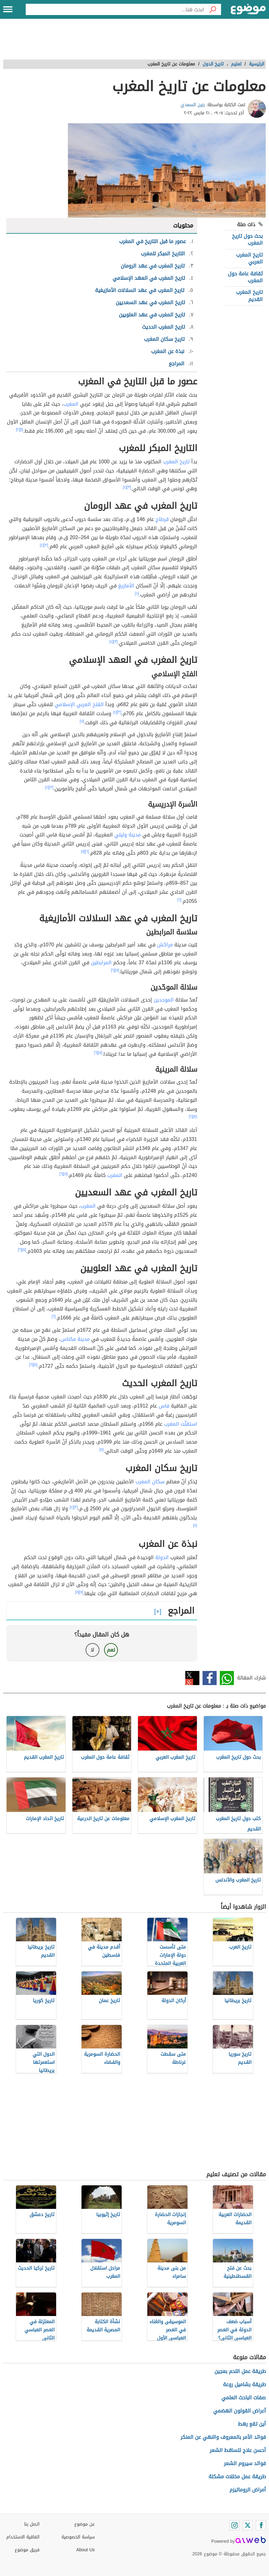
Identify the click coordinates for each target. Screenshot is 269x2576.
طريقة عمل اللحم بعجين (240, 2371)
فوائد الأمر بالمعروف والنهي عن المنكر (223, 2437)
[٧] (83, 851)
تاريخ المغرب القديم (249, 295)
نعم (111, 1650)
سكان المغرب (150, 1481)
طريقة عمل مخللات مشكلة (237, 2476)
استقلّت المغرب (180, 1424)
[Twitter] (248, 2525)
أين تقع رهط (252, 2424)
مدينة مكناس (75, 1339)
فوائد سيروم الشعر (245, 2463)
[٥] (82, 721)
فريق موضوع (27, 2550)
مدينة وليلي (127, 835)
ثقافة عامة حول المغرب (245, 277)
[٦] (87, 851)
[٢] (18, 429)
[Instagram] (234, 2525)
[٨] (195, 1525)
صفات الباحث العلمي (243, 2397)
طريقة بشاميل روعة (244, 2384)
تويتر (192, 1678)
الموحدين (164, 1000)
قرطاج (162, 519)
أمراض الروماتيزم (247, 2490)
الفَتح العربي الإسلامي (79, 704)
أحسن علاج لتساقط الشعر (238, 2450)
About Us (85, 2550)
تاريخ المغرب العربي (249, 258)
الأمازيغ (126, 586)
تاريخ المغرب (176, 461)
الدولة (162, 1557)
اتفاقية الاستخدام (23, 2537)
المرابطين (101, 962)
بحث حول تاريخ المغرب (247, 239)
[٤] (125, 487)
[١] (21, 429)
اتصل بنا (32, 2524)
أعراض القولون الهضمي (239, 2411)
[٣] (129, 487)
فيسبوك (210, 1678)
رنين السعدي (193, 105)
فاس (164, 1406)
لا (92, 1650)
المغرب (70, 404)
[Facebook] (261, 2525)
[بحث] (212, 9)
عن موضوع (84, 2524)
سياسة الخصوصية (78, 2537)
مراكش (165, 945)
